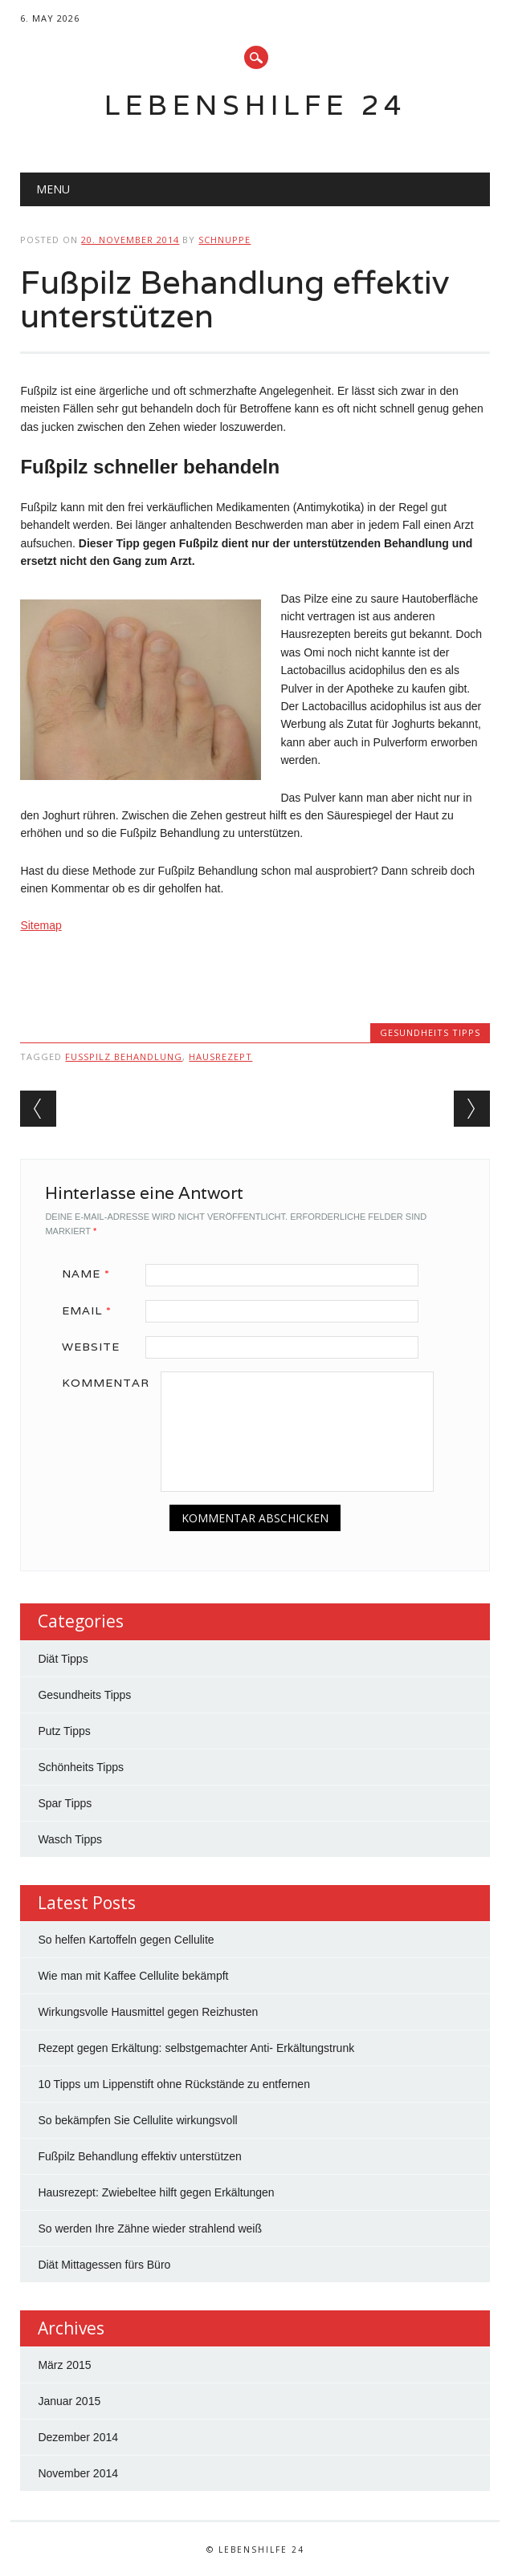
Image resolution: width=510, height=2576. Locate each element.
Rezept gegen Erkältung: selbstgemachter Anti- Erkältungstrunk (196, 2048)
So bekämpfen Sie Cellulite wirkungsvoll (137, 2120)
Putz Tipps (64, 1731)
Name (91, 1273)
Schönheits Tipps (81, 1767)
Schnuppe (224, 240)
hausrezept (220, 1056)
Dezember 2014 (78, 2437)
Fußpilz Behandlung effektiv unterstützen (139, 2156)
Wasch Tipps (70, 1839)
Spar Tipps (65, 1803)
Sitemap (40, 925)
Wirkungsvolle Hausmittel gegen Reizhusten (148, 2011)
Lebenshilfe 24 (255, 105)
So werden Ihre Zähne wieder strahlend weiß (150, 2228)
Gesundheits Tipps (430, 1032)
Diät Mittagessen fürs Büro (104, 2264)
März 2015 (64, 2365)
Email (92, 1310)
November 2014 (78, 2473)
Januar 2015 (69, 2401)
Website (91, 1346)
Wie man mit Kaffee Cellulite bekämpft (133, 1975)
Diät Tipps (63, 1658)
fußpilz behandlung (123, 1056)
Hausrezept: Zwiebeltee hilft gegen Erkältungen (156, 2192)
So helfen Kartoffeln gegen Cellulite (126, 1939)
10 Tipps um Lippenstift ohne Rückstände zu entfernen (174, 2084)
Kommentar (105, 1382)
